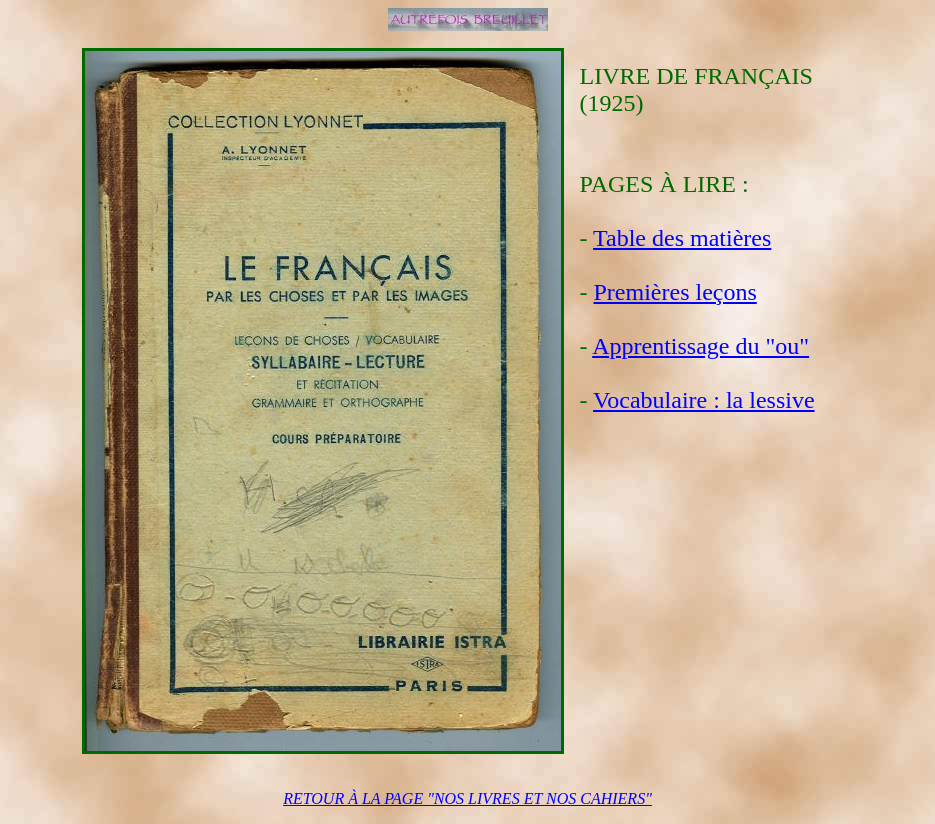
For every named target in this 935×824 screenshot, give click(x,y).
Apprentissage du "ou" (700, 346)
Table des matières (682, 238)
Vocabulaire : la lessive (703, 400)
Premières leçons (675, 292)
